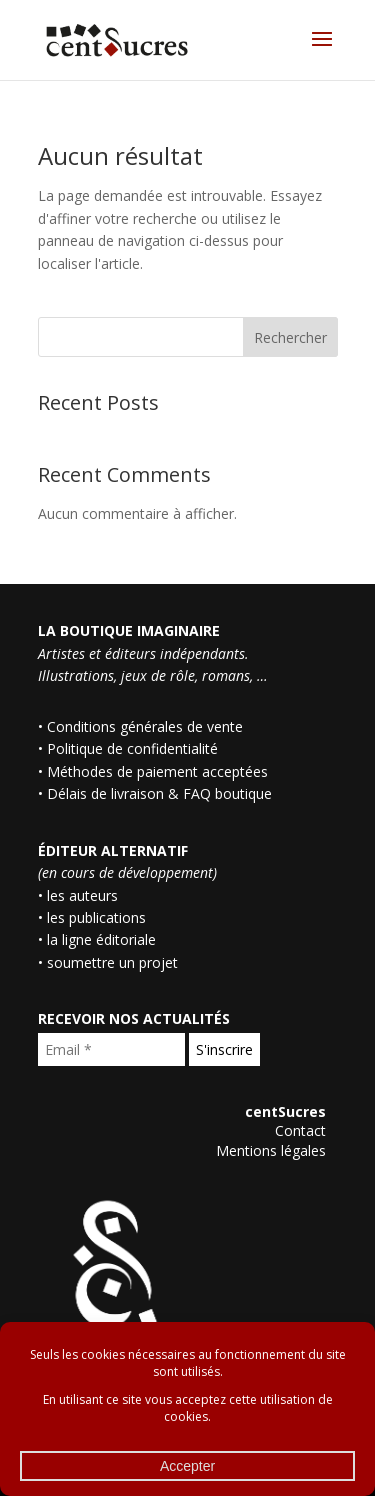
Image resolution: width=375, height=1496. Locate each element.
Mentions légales (271, 1150)
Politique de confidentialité (132, 748)
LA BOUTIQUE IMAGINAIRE (129, 630)
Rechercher (290, 337)
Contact (300, 1130)
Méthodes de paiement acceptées (157, 771)
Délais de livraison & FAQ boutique (159, 793)
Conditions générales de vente (145, 726)
